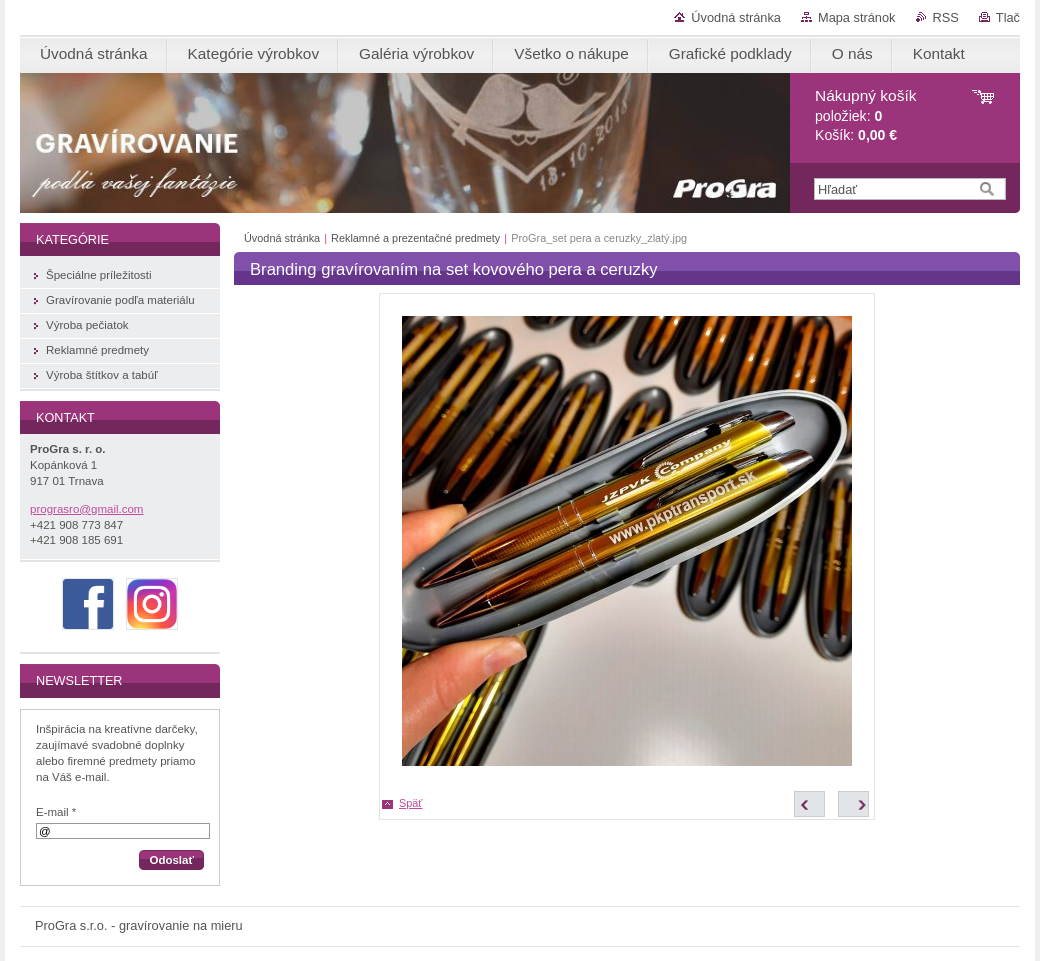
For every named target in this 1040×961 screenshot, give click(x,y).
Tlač (1008, 17)
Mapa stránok (857, 17)
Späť (410, 803)
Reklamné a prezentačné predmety (415, 238)
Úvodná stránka (736, 17)
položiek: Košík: (865, 115)
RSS (946, 17)
